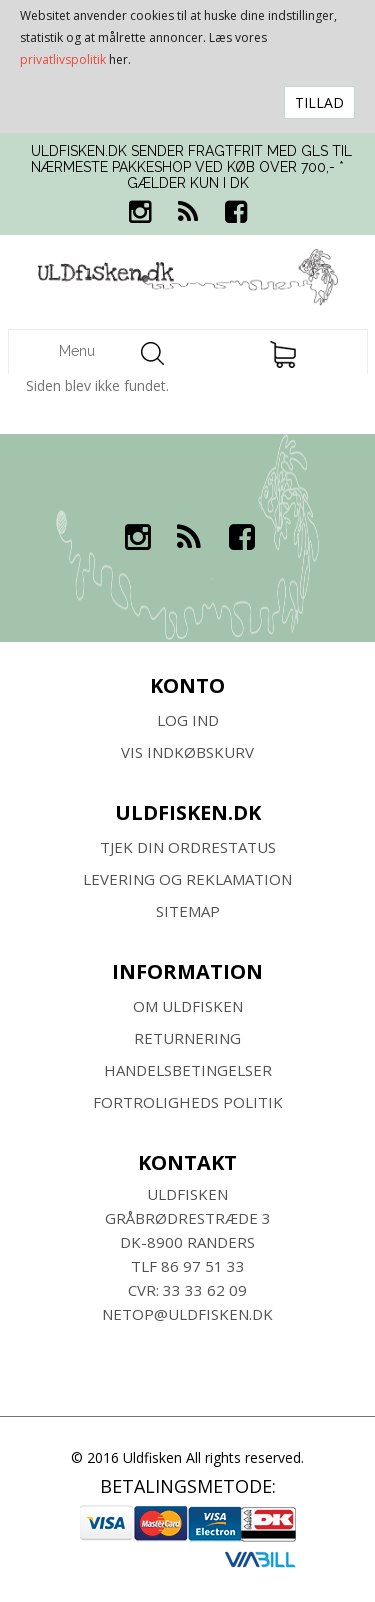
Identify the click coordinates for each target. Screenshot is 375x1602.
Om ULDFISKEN (188, 1006)
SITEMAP (188, 911)
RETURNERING (187, 1038)
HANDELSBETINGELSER (188, 1070)
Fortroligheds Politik (188, 1102)
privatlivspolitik (63, 59)
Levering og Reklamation (187, 879)
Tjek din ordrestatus (188, 847)
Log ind (188, 720)
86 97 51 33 (203, 1266)
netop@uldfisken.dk (187, 1314)
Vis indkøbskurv (187, 752)
